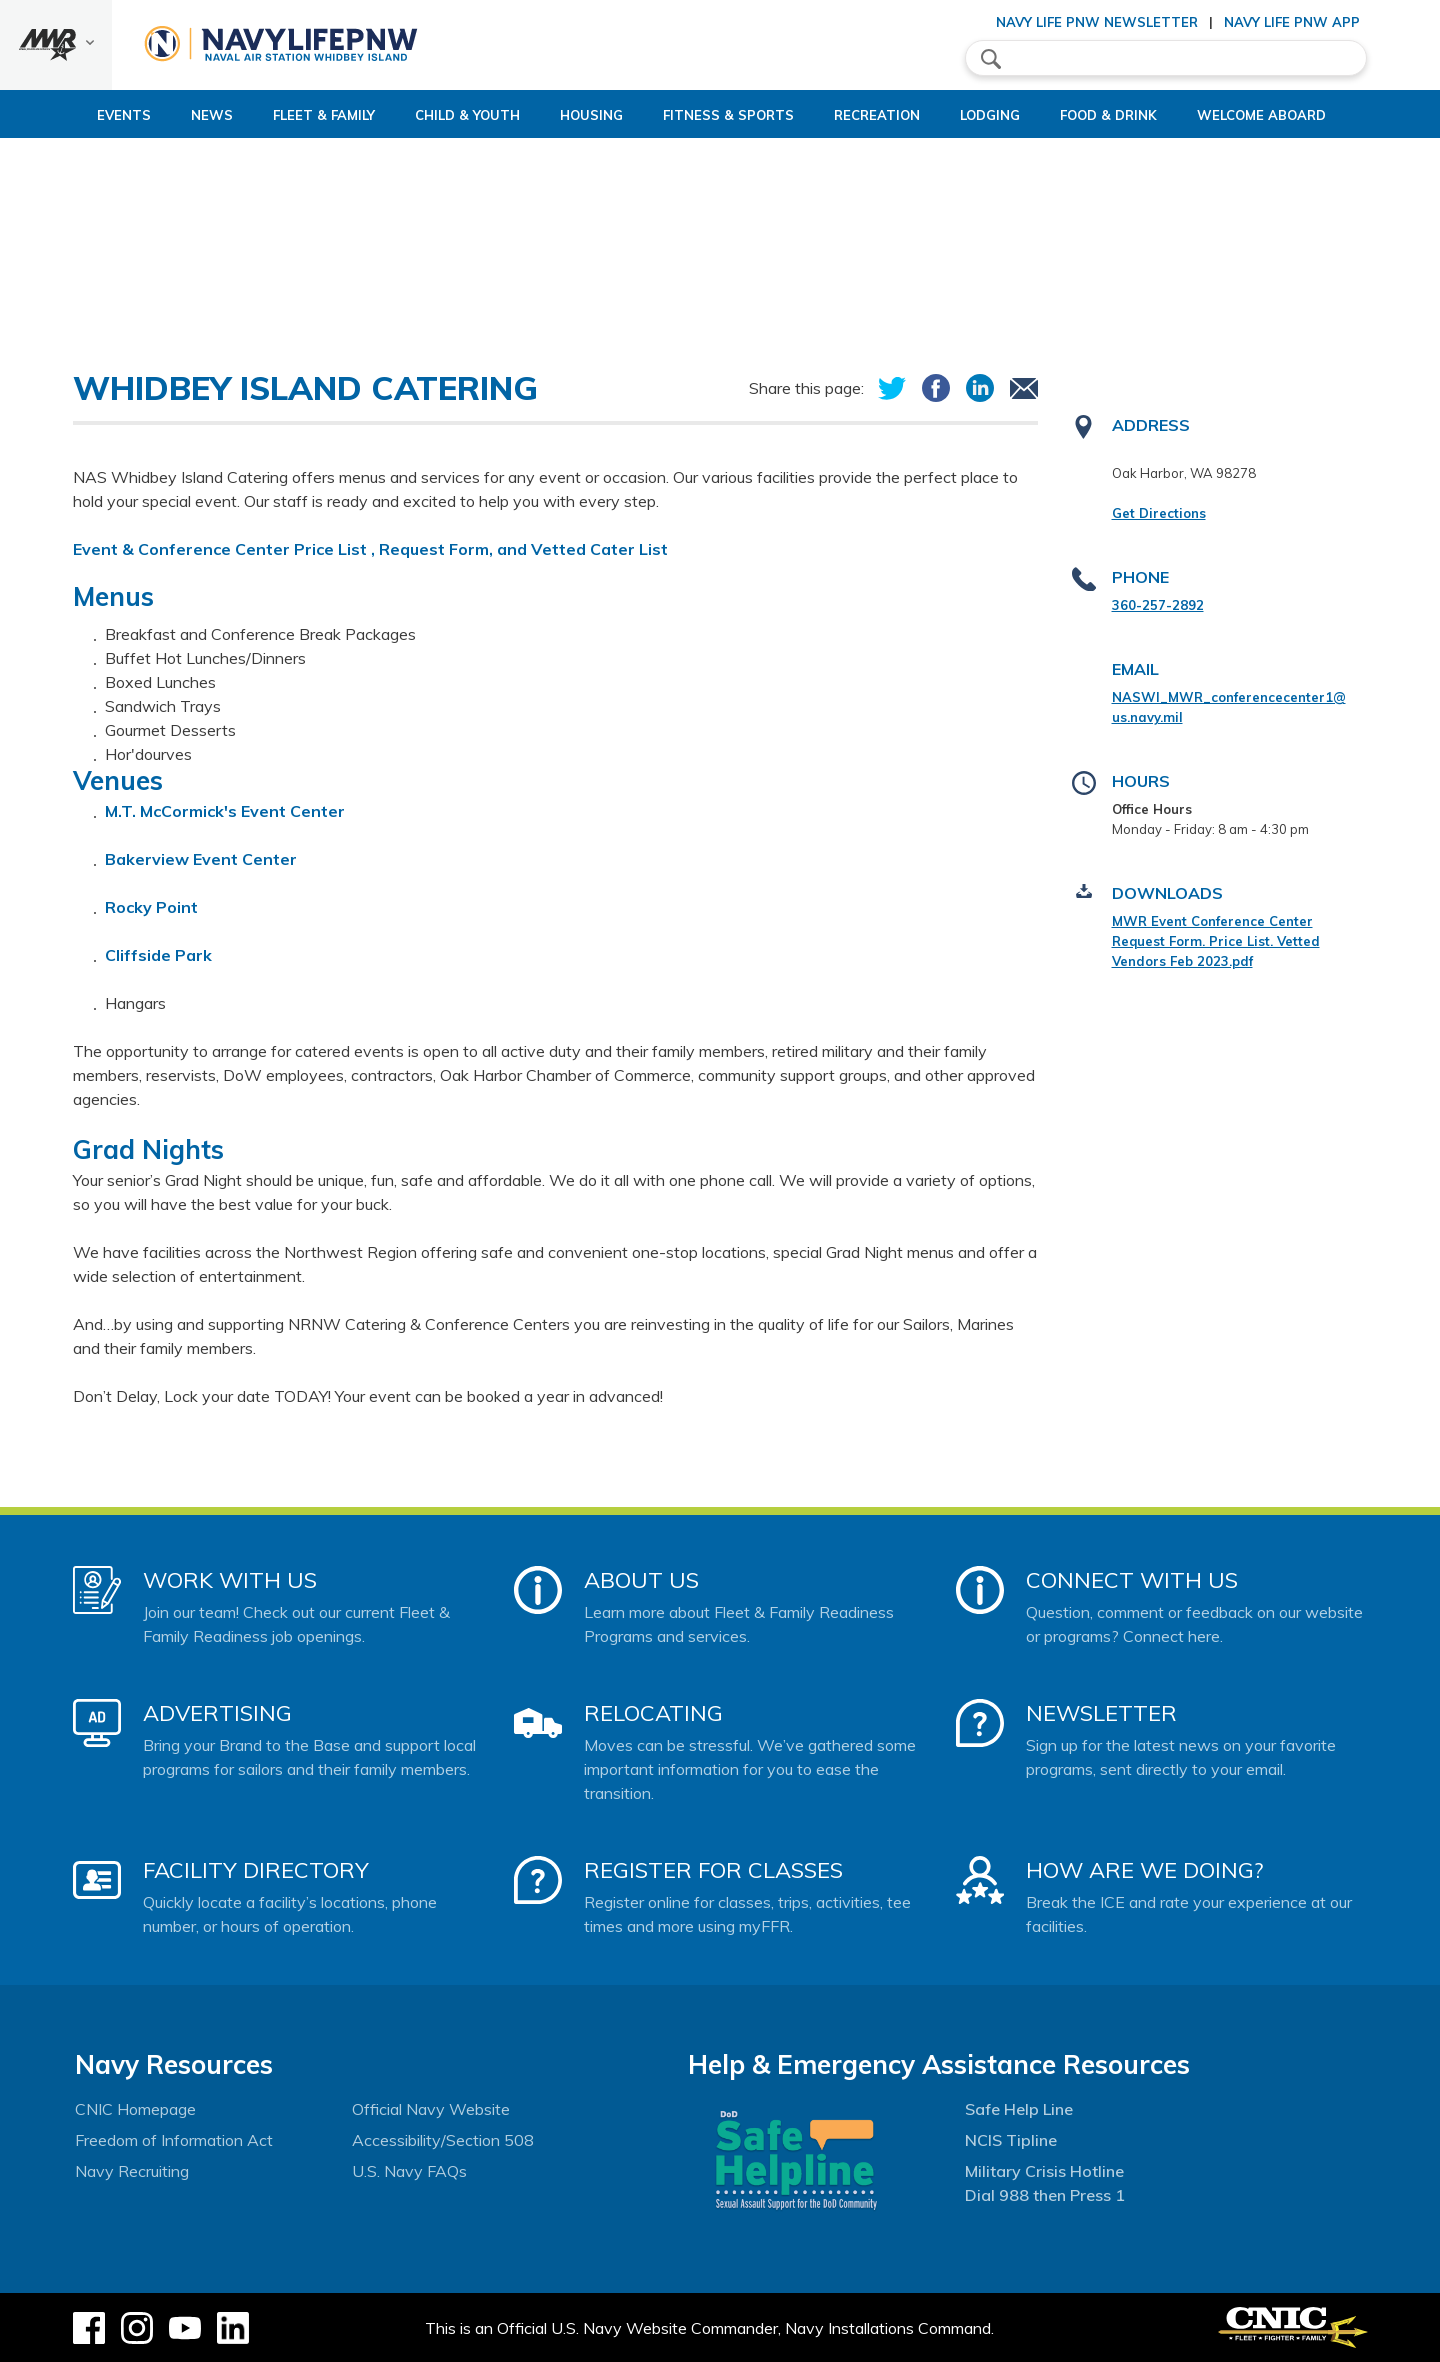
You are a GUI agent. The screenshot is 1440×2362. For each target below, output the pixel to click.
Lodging (1007, 115)
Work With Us (230, 1580)
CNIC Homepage (135, 2109)
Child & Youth (416, 115)
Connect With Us (1132, 1580)
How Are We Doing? (1144, 1870)
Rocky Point (151, 907)
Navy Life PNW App (1292, 22)
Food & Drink (1142, 115)
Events (56, 115)
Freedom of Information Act (174, 2140)
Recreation (877, 115)
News (144, 115)
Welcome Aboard (1312, 115)
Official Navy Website (431, 2109)
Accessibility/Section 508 (443, 2140)
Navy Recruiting (132, 2171)
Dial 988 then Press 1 (1045, 2195)
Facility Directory (256, 1870)
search (991, 59)
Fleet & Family (256, 115)
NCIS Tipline (1011, 2140)
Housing (557, 115)
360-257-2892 (1158, 605)
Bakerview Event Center (201, 859)
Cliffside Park (158, 955)
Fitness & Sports (711, 115)
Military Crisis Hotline (1044, 2171)
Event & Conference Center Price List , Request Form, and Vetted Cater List (370, 549)
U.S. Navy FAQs (409, 2171)
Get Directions (1159, 513)
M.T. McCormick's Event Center (227, 811)
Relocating (653, 1713)
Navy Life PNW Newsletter (1097, 22)
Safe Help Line (1019, 2109)
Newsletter (1101, 1713)
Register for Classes (713, 1870)
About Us (641, 1580)
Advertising (217, 1713)
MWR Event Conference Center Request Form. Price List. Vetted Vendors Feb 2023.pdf (1216, 941)
